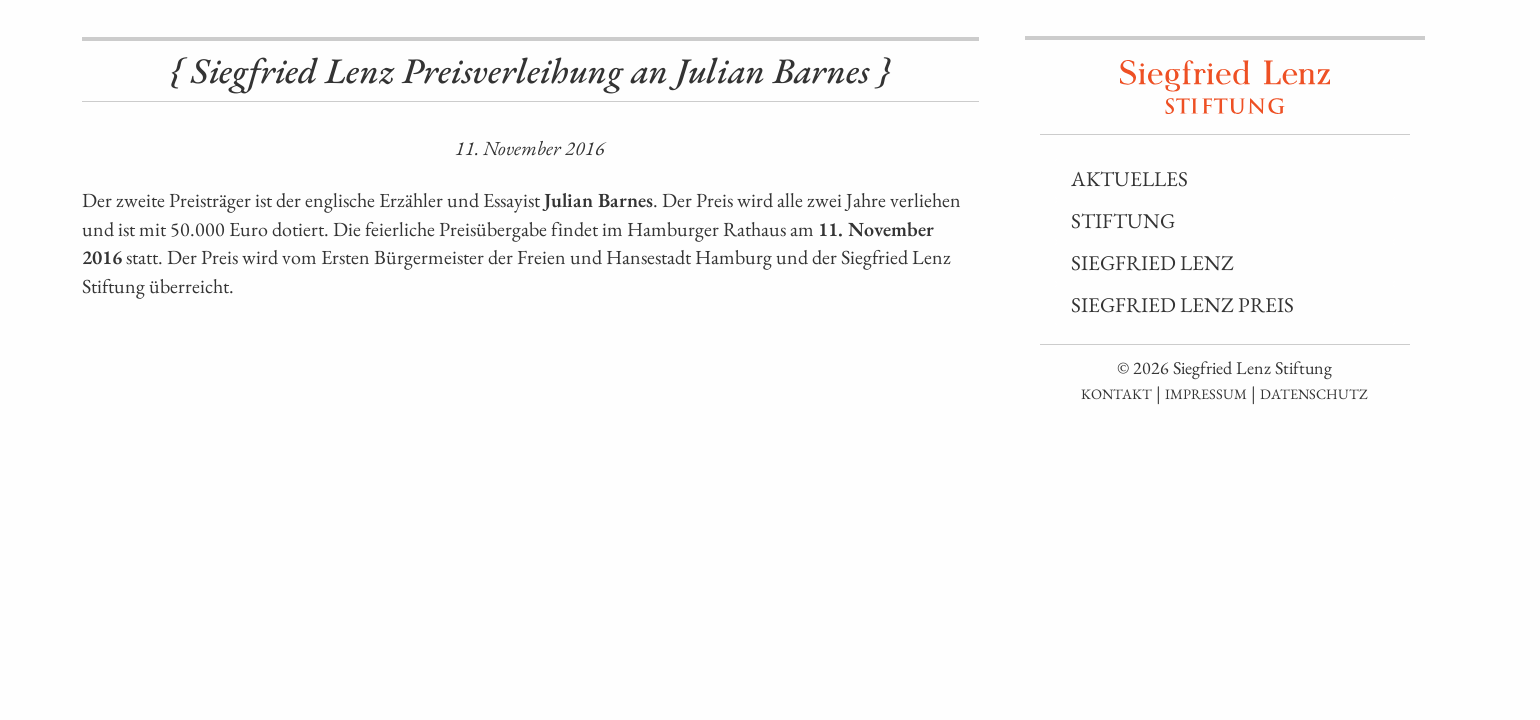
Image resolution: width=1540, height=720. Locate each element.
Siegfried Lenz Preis (1182, 304)
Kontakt (1116, 393)
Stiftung (1123, 220)
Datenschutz (1314, 393)
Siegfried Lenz (1152, 262)
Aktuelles (1129, 178)
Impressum (1206, 393)
